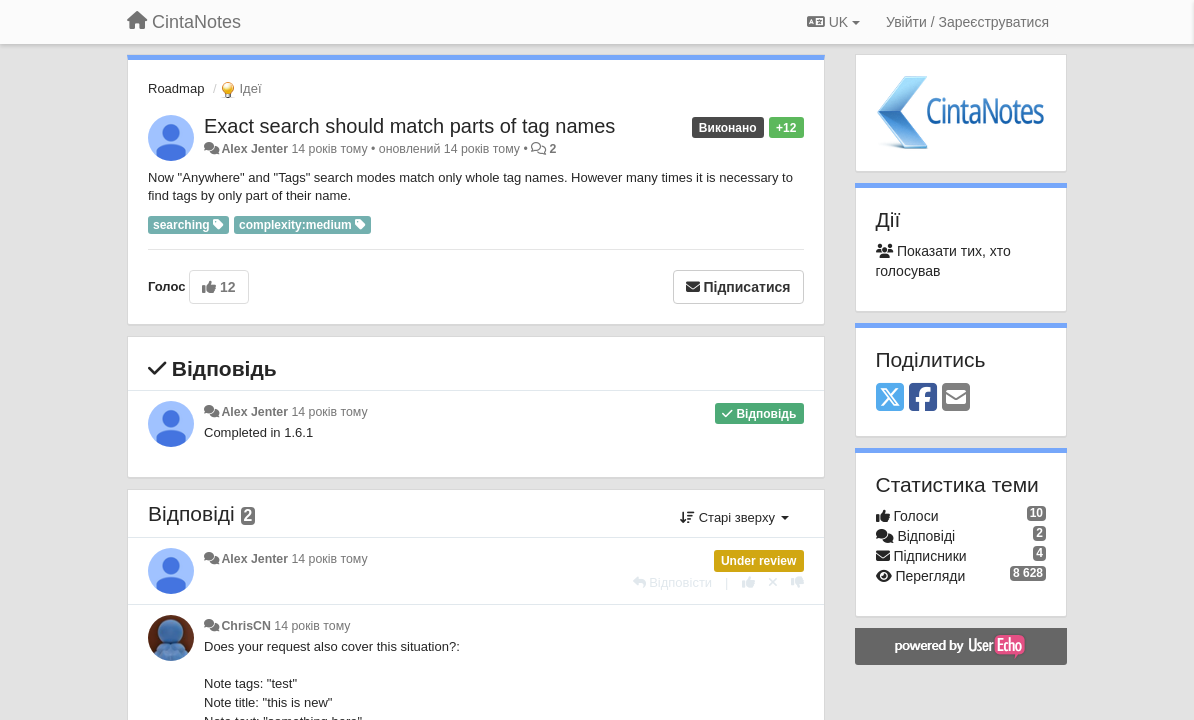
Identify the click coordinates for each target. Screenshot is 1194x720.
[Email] (956, 398)
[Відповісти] (673, 582)
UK (833, 22)
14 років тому (329, 412)
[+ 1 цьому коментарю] (748, 582)
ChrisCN (245, 626)
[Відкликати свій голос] (773, 582)
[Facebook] (923, 398)
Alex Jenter (254, 149)
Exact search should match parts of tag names (409, 126)
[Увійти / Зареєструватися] (967, 22)
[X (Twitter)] (890, 398)
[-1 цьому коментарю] (797, 582)
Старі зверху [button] (734, 517)
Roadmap (176, 88)
